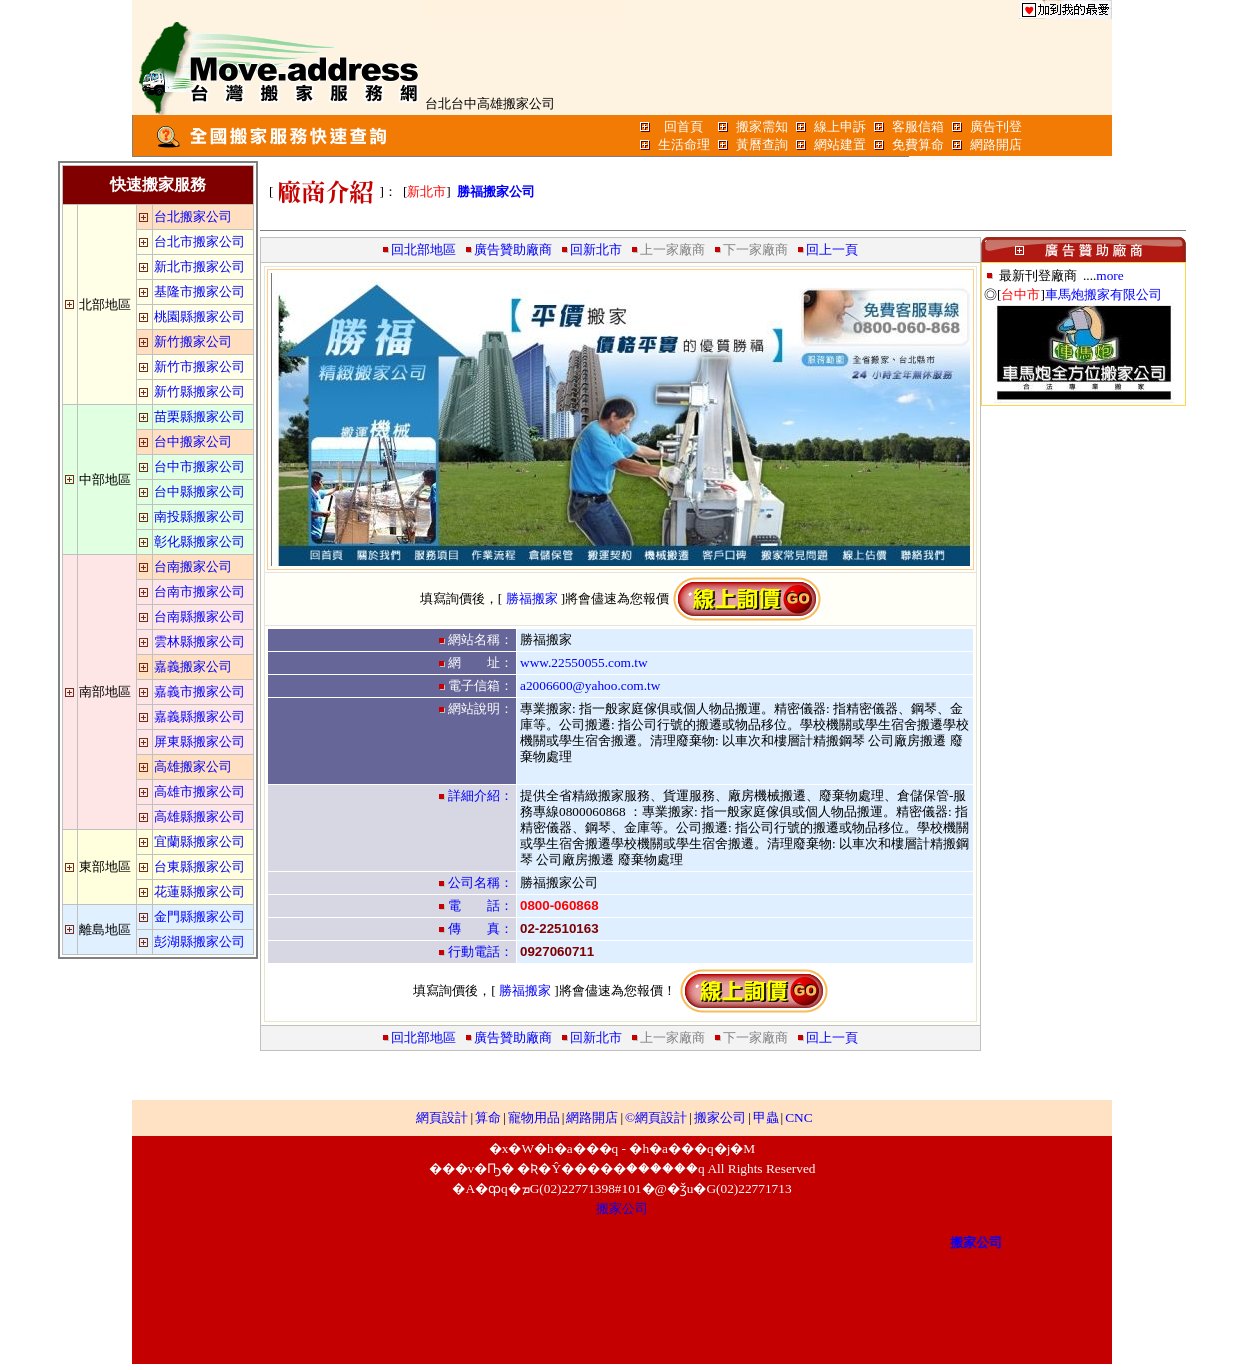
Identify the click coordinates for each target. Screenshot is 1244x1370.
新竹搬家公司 (193, 341)
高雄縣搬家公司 (199, 816)
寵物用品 (534, 1117)
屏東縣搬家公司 (199, 741)
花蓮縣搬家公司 (199, 891)
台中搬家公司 (193, 441)
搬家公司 (720, 1117)
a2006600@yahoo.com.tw (590, 685)
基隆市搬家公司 (199, 291)
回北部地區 (423, 249)
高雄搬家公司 (193, 766)
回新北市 (596, 249)
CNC (798, 1117)
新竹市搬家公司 (199, 366)
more (1109, 275)
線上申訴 (840, 126)
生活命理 (684, 144)
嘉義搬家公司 (193, 666)
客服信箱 (918, 126)
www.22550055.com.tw (584, 662)
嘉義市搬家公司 (199, 691)
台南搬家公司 (193, 566)
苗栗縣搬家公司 (199, 416)
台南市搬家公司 (199, 591)
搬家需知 (762, 126)
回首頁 (683, 126)
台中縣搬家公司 (199, 491)
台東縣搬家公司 (199, 866)
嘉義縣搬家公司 (199, 716)
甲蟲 (766, 1117)
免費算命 (918, 144)
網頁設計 (442, 1117)
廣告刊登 (996, 126)
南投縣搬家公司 (199, 516)
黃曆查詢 (762, 144)
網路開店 (996, 144)
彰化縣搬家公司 (199, 541)
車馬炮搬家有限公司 (1103, 294)
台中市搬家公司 (199, 466)
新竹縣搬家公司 (199, 391)
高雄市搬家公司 (199, 791)
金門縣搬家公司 (199, 916)
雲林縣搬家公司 (199, 641)
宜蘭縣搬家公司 (199, 841)
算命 (488, 1117)
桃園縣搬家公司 (199, 316)
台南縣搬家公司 (199, 616)
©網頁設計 (656, 1117)
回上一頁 (832, 249)
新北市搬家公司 (199, 266)
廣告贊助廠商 (513, 249)
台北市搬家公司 (199, 241)
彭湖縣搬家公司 (199, 941)
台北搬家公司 (193, 216)
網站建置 (840, 144)
